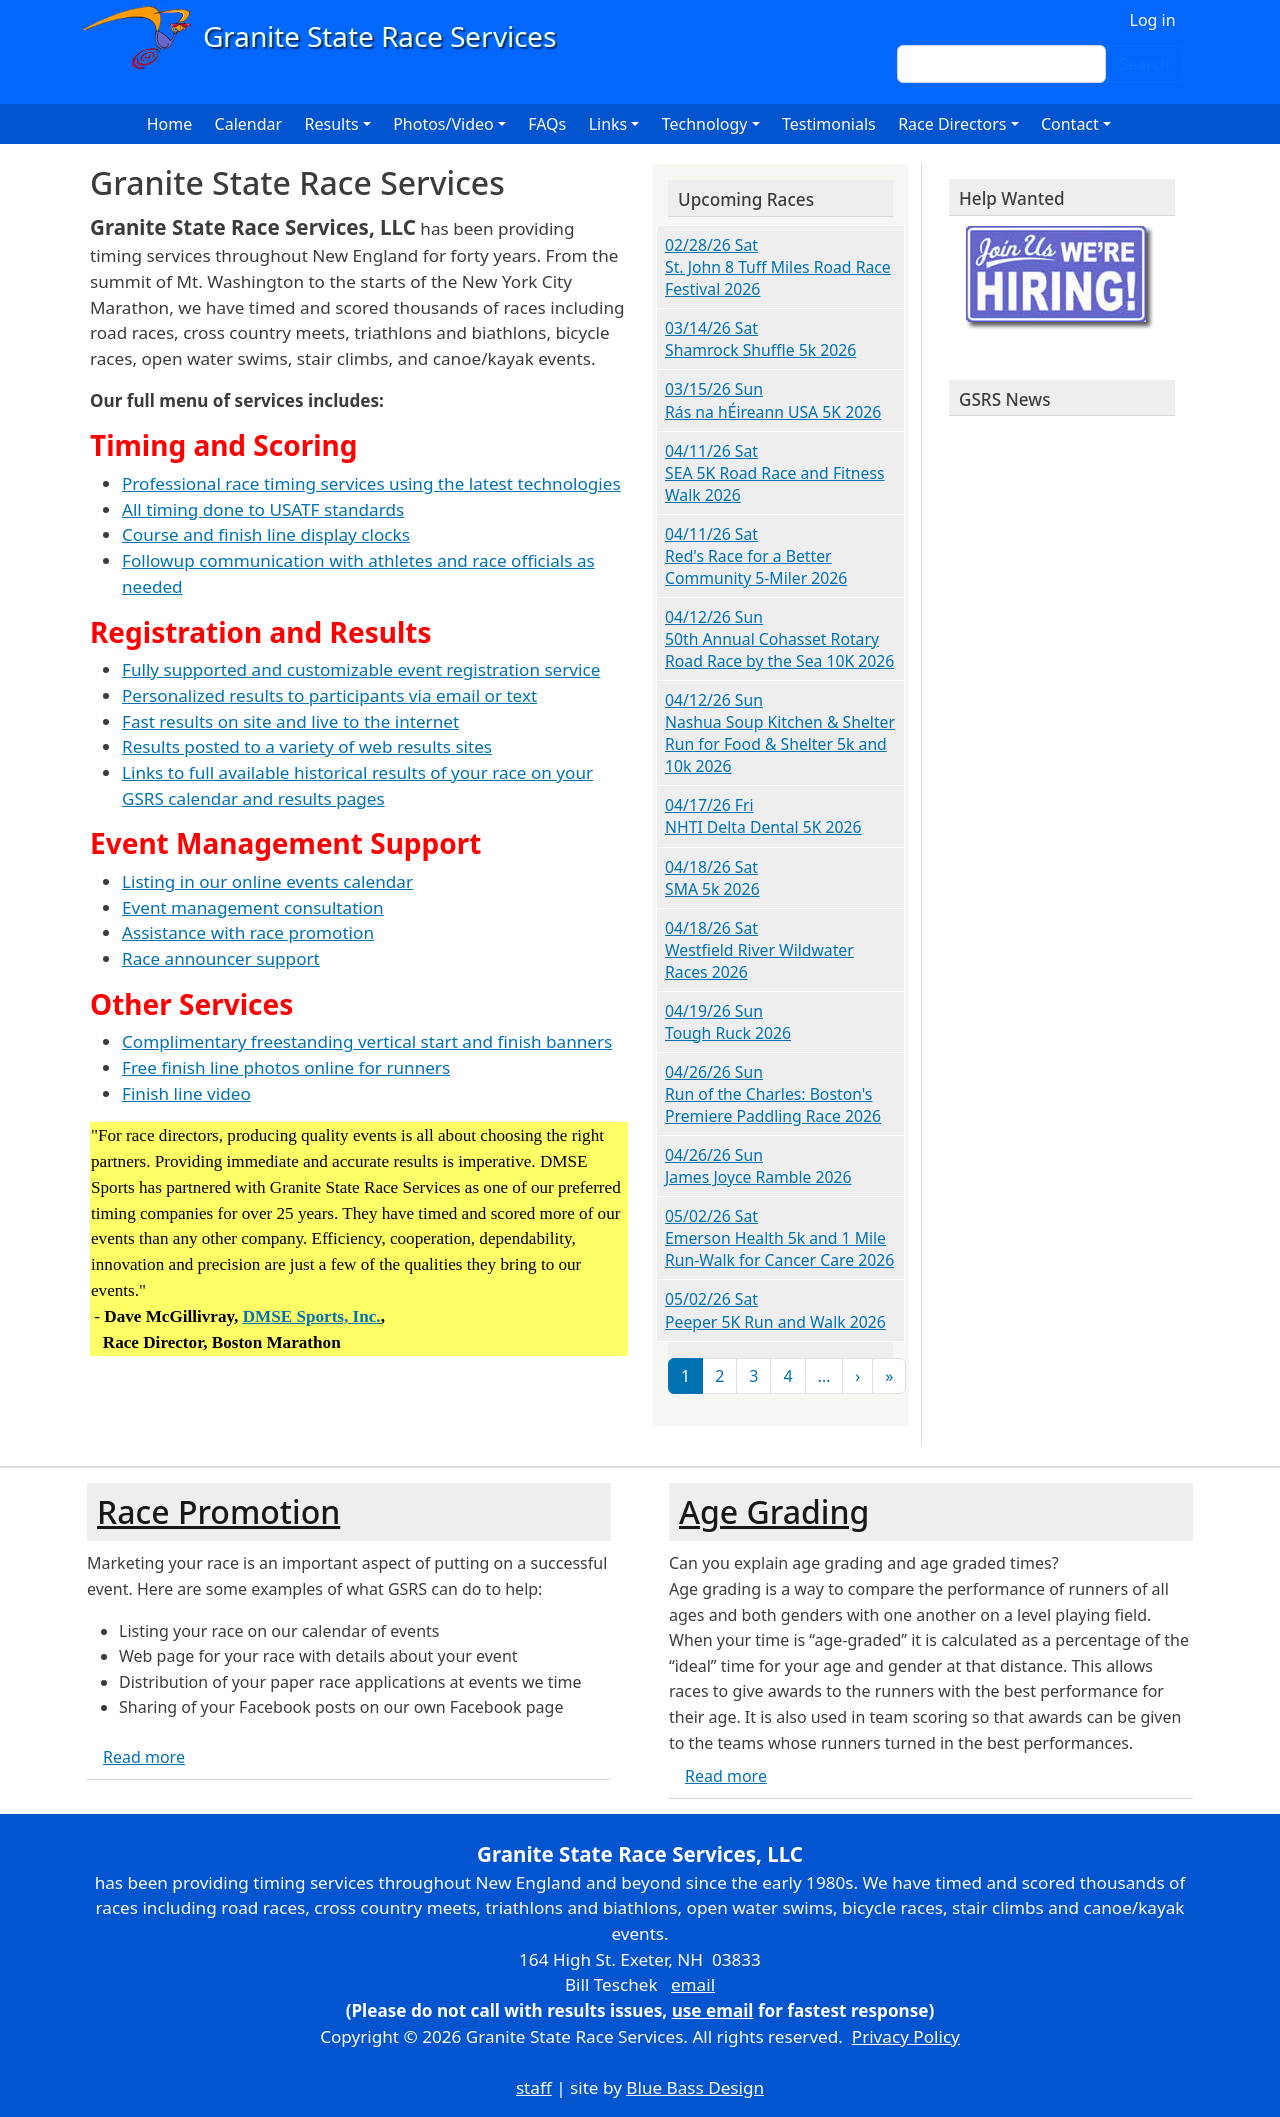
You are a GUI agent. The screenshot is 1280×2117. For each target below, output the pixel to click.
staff (534, 2087)
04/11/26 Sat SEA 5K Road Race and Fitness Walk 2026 (775, 473)
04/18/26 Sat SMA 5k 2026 (712, 878)
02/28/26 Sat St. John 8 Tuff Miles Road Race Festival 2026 (778, 267)
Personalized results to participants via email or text (329, 695)
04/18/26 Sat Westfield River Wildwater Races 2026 (759, 950)
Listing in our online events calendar (267, 881)
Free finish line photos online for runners (286, 1067)
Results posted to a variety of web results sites (307, 746)
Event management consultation (253, 907)
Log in (1153, 20)
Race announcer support (221, 958)
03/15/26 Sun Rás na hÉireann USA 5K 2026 (773, 400)
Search (1144, 64)
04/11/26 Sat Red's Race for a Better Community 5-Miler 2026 (756, 556)
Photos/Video (443, 124)
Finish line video (186, 1093)
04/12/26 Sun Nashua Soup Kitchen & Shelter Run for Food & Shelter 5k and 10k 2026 (780, 733)
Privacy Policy (906, 2036)
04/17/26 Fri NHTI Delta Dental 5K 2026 (763, 816)
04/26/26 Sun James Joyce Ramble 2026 (758, 1166)
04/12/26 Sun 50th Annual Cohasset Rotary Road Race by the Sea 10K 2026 (779, 639)
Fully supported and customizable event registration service (361, 669)
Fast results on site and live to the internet (290, 721)
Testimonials (829, 124)
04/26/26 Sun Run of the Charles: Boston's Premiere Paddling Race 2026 (773, 1094)
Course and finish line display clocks (266, 534)
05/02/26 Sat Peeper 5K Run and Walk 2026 (775, 1310)
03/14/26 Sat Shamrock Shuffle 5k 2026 (760, 339)
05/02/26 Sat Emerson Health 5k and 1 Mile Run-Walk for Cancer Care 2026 (779, 1238)
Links (608, 124)
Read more (144, 1757)
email (693, 1984)
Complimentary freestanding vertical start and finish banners (367, 1041)
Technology (705, 124)
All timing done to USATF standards (263, 509)
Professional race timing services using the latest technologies (371, 483)
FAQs (547, 124)
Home (170, 124)
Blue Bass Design (695, 2087)
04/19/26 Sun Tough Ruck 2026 (728, 1022)
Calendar (249, 124)
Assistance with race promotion (248, 932)
